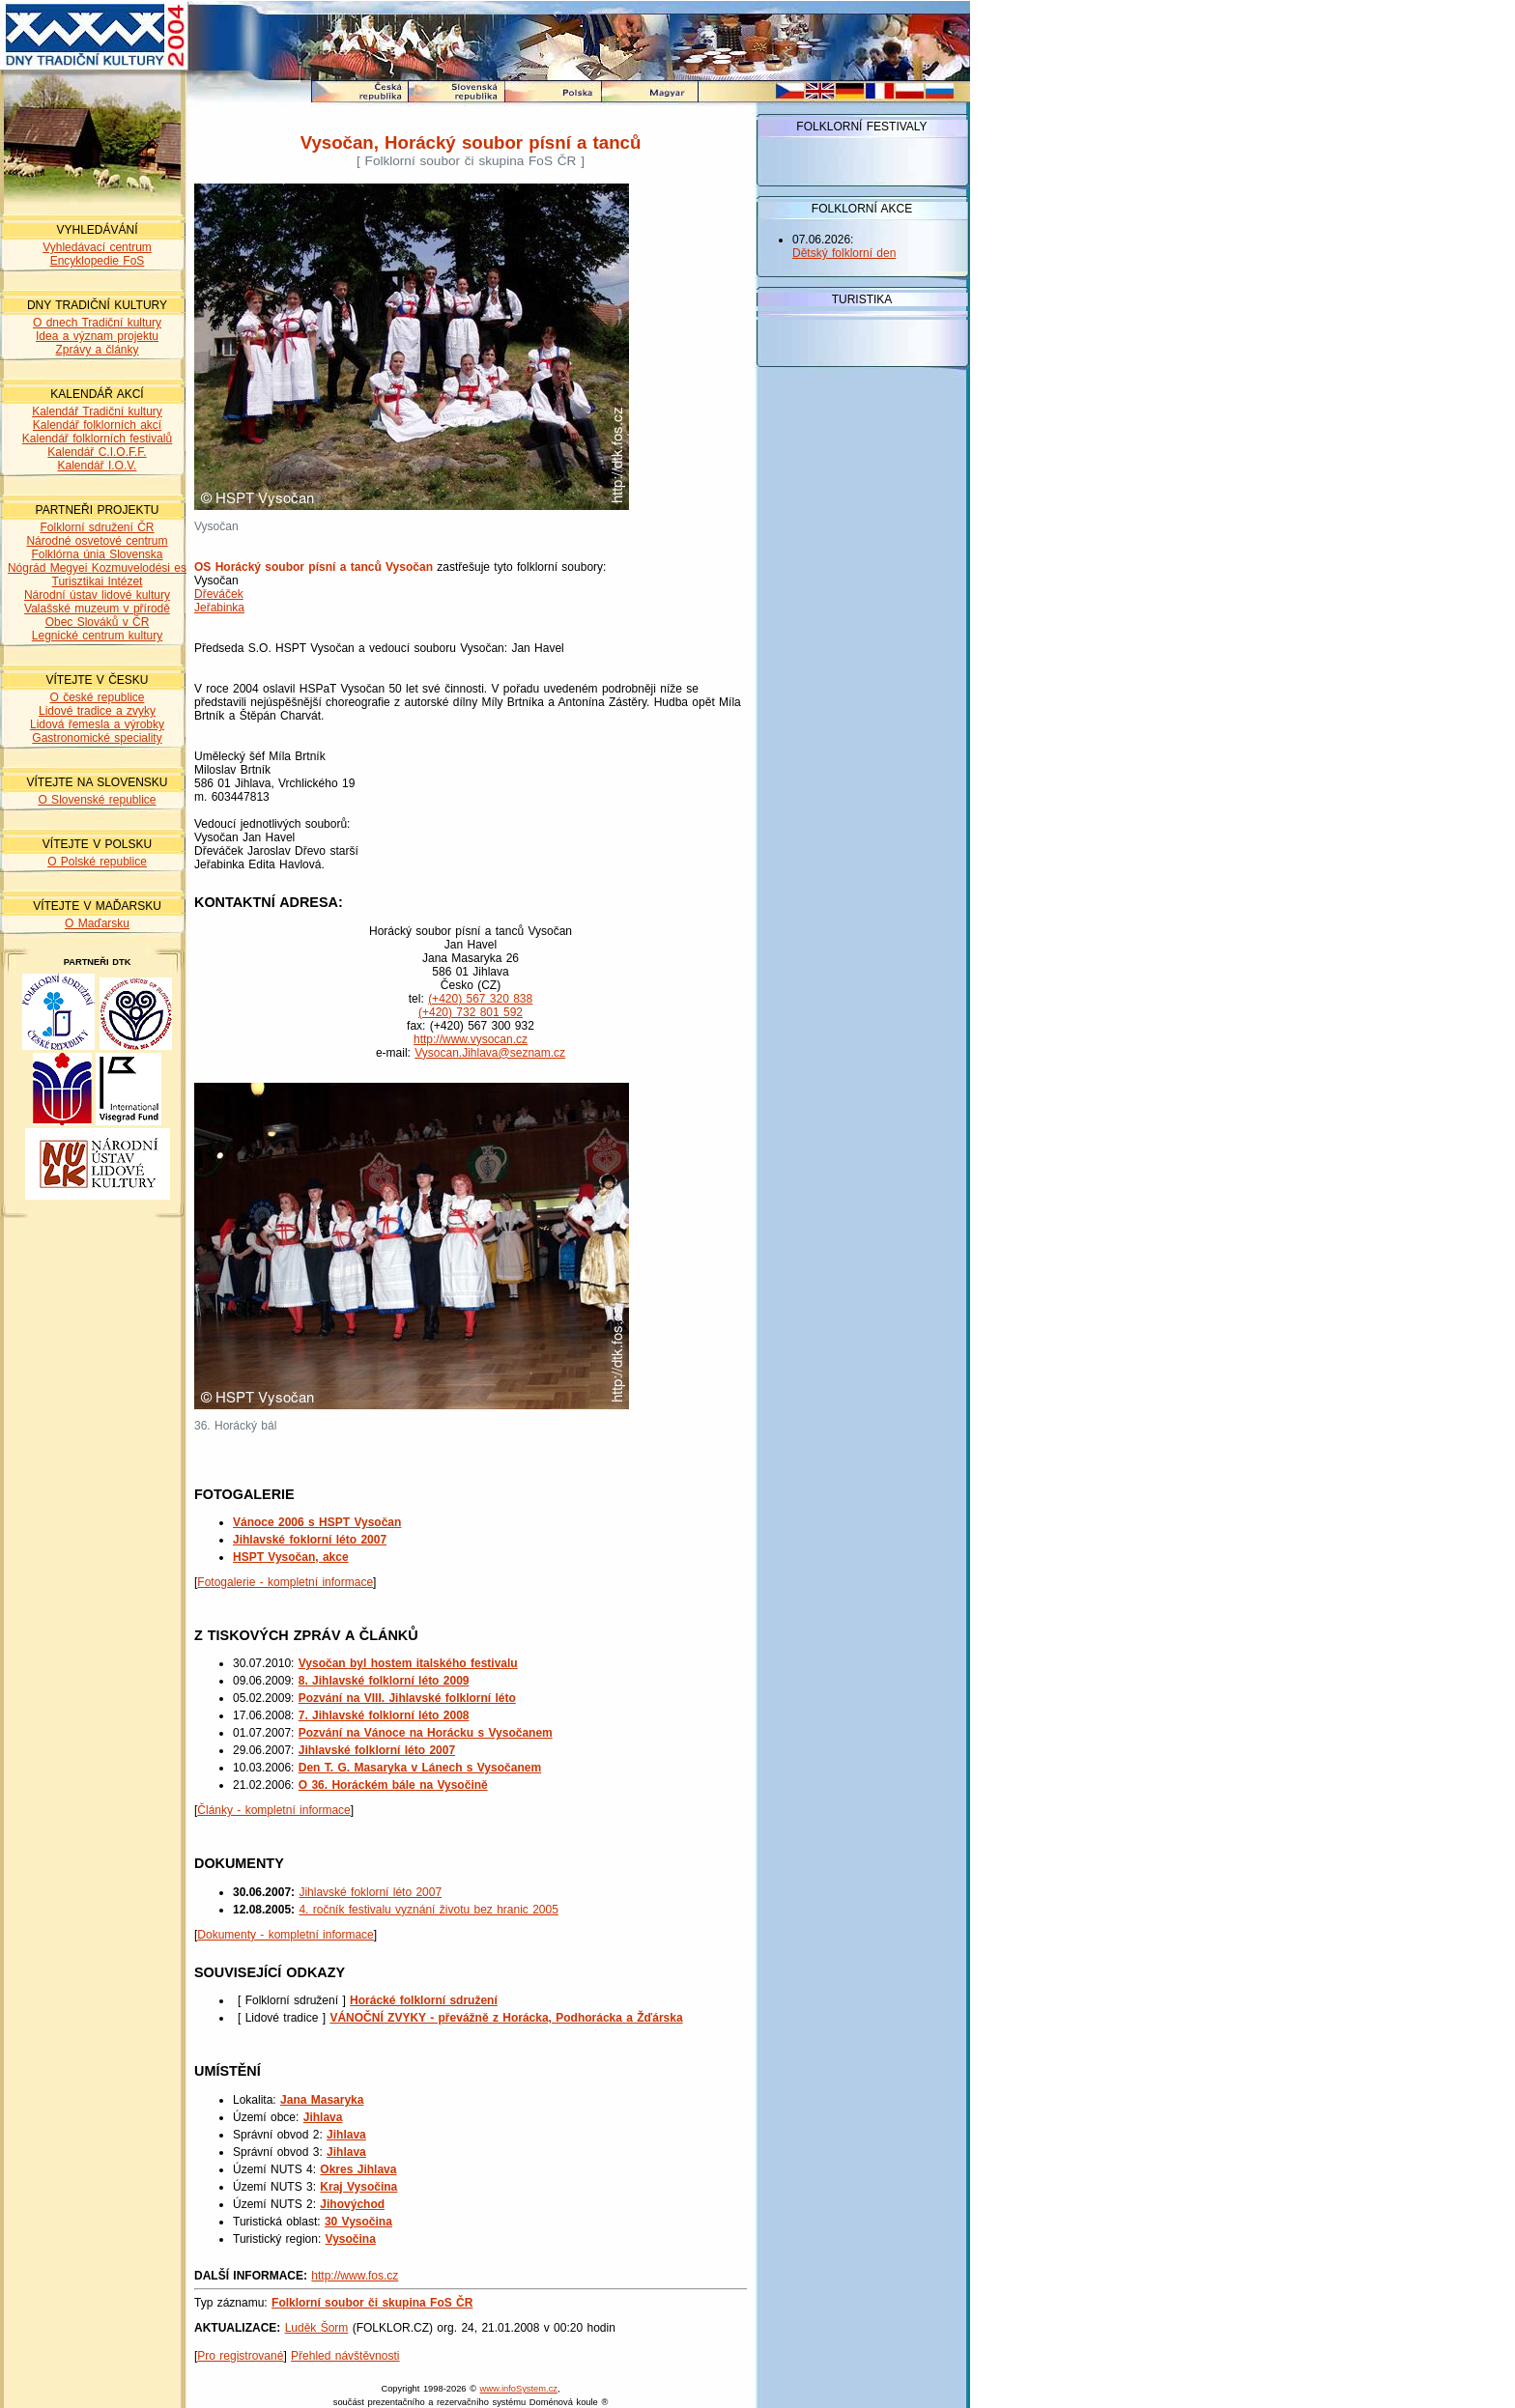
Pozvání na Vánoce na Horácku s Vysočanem (426, 1733)
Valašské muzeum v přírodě (97, 608)
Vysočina (351, 2239)
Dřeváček (218, 594)
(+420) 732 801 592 (470, 1012)
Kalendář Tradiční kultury (97, 411)
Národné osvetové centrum (96, 541)
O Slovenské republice (97, 800)
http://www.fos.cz (354, 2275)
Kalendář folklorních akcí (97, 425)
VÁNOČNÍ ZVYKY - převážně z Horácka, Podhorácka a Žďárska (505, 2018)
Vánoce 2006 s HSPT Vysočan (317, 1522)
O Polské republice (97, 861)
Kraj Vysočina (358, 2187)
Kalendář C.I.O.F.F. (96, 452)
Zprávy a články (96, 349)
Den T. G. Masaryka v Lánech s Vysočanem (420, 1767)
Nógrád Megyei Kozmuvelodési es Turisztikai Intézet (97, 574)
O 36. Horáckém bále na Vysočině (393, 1785)
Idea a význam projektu (97, 336)
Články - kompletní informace (273, 1810)
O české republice (96, 697)
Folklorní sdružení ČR (97, 527)
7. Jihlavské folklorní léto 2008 (384, 1715)
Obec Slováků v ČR (97, 622)
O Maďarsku (97, 923)
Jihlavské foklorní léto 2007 (309, 1539)
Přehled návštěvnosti (345, 2356)
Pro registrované (240, 2356)
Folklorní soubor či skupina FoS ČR (372, 2302)
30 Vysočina (358, 2221)
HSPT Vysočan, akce (291, 1557)
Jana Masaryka (321, 2100)
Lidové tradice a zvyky (97, 711)
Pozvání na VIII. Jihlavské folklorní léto (407, 1698)
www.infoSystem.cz (518, 2389)
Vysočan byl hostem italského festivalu (408, 1663)
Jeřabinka (219, 607)
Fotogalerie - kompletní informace (285, 1582)
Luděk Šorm (317, 2328)
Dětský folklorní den (844, 253)
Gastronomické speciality (96, 738)
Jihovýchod (352, 2204)
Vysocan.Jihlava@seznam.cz (489, 1053)
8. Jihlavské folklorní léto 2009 (384, 1680)
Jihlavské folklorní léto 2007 (377, 1750)
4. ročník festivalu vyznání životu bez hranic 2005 (428, 1909)
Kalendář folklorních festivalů (97, 438)
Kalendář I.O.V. (97, 465)
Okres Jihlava (358, 2169)
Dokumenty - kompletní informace (285, 1934)
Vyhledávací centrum (97, 247)
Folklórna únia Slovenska (96, 554)
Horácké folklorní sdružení (424, 2000)
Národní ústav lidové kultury (97, 595)
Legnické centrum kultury (97, 635)
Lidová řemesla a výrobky (97, 724)
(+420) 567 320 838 (480, 999)
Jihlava (323, 2117)
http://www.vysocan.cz (471, 1039)
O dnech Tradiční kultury (97, 322)
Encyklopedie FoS (97, 261)
